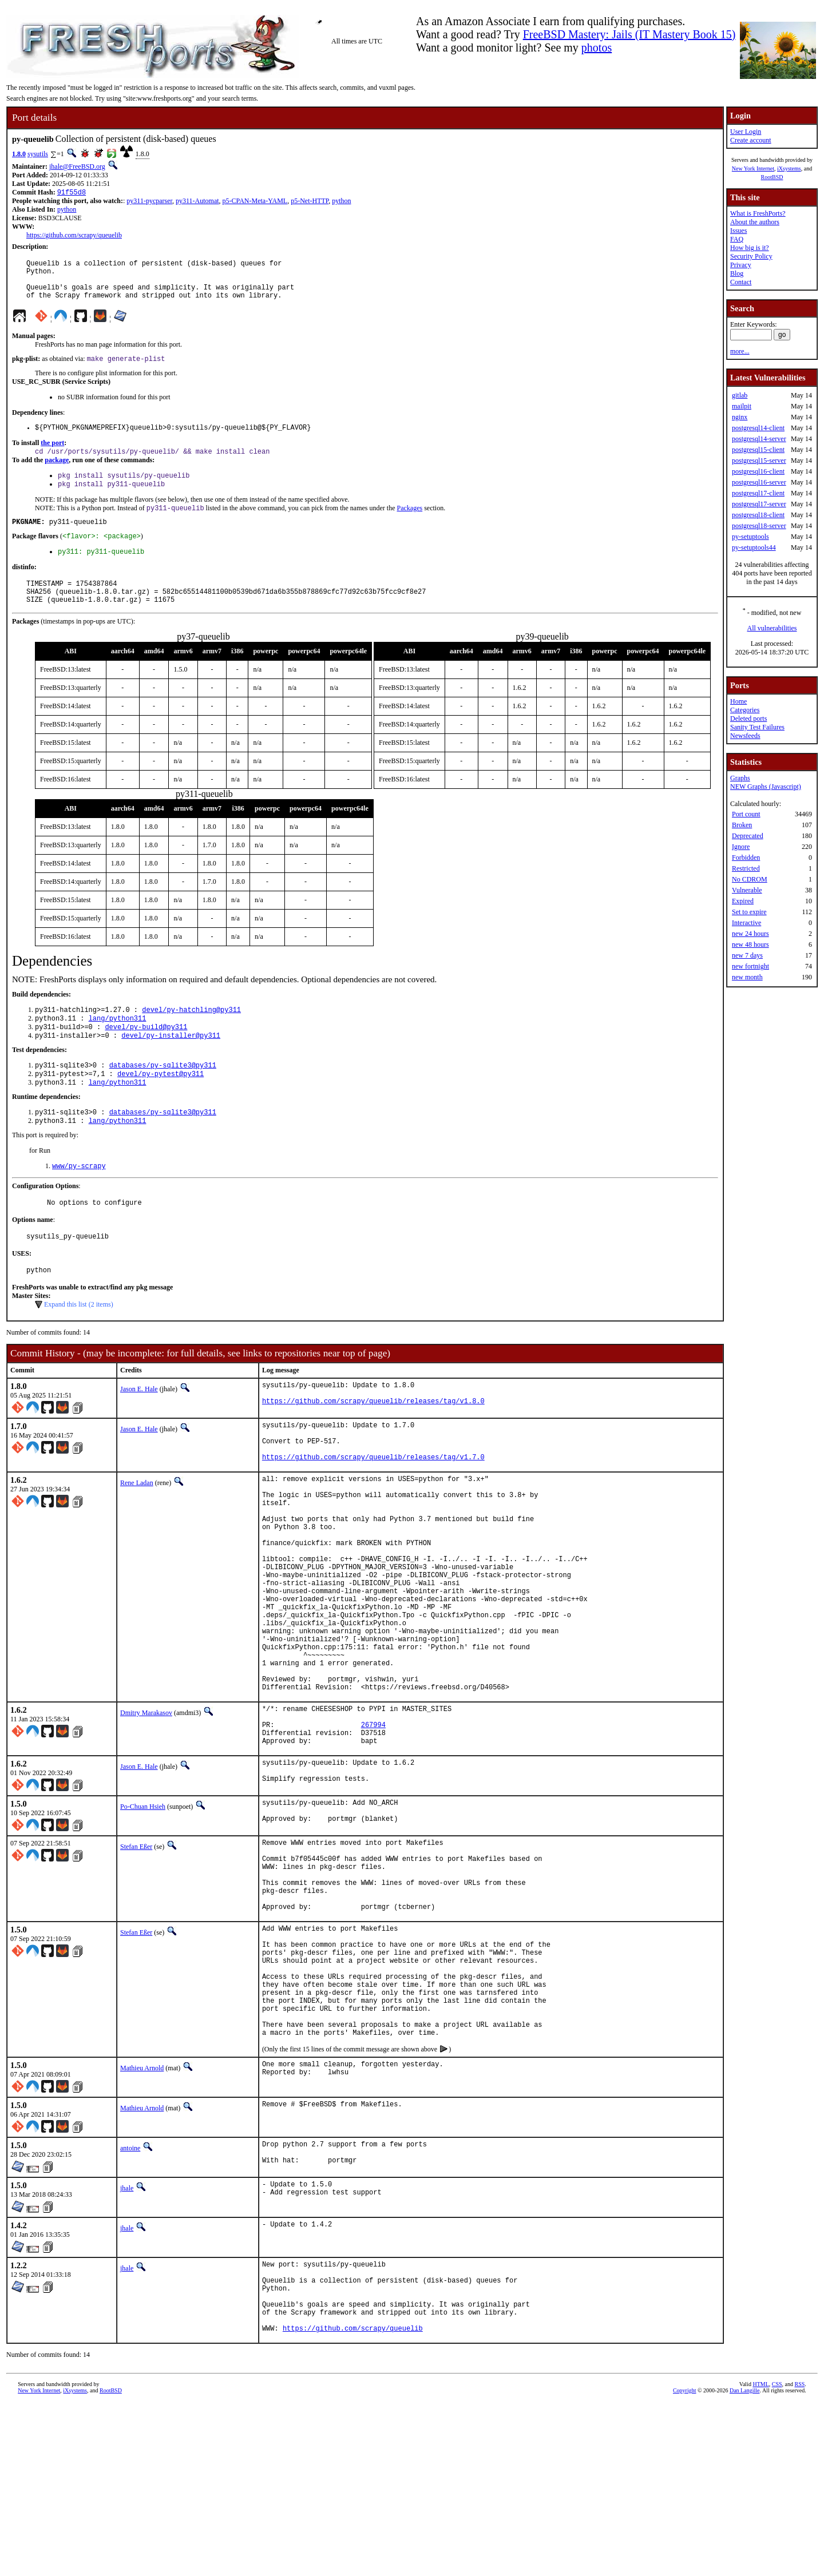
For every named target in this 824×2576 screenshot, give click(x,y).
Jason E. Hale (139, 1432)
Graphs (740, 778)
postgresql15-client (758, 450)
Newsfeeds (745, 736)
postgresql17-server (759, 504)
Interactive (746, 923)
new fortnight (750, 966)
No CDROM (749, 879)
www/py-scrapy (79, 1203)
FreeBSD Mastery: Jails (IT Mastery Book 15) (629, 34)
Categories (744, 710)
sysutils (37, 154)
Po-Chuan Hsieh (142, 1919)
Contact (740, 282)
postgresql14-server (759, 439)
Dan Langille (744, 2563)
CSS (777, 2557)
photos (596, 47)
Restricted (746, 868)
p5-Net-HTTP (309, 202)
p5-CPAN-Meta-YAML (255, 202)
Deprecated (747, 836)
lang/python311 (117, 1046)
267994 (373, 1830)
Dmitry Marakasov (146, 1813)
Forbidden (746, 858)
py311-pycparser (149, 202)
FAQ (736, 239)
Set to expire (749, 912)
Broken (742, 825)
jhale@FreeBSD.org (77, 166)
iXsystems (789, 168)
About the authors (754, 222)
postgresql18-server (759, 526)
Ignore (741, 847)
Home (738, 701)
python (341, 202)
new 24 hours (750, 934)
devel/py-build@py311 (146, 1056)
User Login (745, 132)
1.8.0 (19, 154)
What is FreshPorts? (758, 213)
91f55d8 (71, 193)
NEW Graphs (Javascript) (765, 787)
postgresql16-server (759, 482)
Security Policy (751, 256)
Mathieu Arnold (142, 2222)
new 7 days (747, 955)
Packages (409, 525)
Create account (750, 140)
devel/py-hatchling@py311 (191, 1037)
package (57, 474)
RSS (800, 2557)
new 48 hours (750, 944)
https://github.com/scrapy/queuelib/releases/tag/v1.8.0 (373, 1449)
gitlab (739, 395)
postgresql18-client (758, 515)
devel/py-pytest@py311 (160, 1107)
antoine (130, 2303)
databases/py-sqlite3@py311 (162, 1097)
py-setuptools (750, 537)
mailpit (741, 406)
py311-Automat (197, 202)
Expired (743, 901)
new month (747, 977)
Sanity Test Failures (757, 727)
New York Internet (753, 168)
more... (740, 351)
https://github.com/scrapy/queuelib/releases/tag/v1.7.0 (373, 1511)
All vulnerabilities (772, 628)
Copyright (684, 2563)
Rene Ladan (136, 1537)
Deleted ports (748, 719)
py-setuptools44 (754, 547)
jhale (126, 2345)
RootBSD (772, 177)
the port (52, 455)
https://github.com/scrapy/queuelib (74, 236)
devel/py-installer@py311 (170, 1066)
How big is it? (749, 248)
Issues (738, 231)
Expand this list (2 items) (78, 1347)
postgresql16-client (758, 471)
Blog (736, 273)
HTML (760, 2557)
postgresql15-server (759, 461)
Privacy (740, 265)
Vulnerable (747, 890)
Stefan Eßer (136, 1962)
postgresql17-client (758, 493)
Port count (746, 814)
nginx (739, 417)
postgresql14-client (758, 428)
